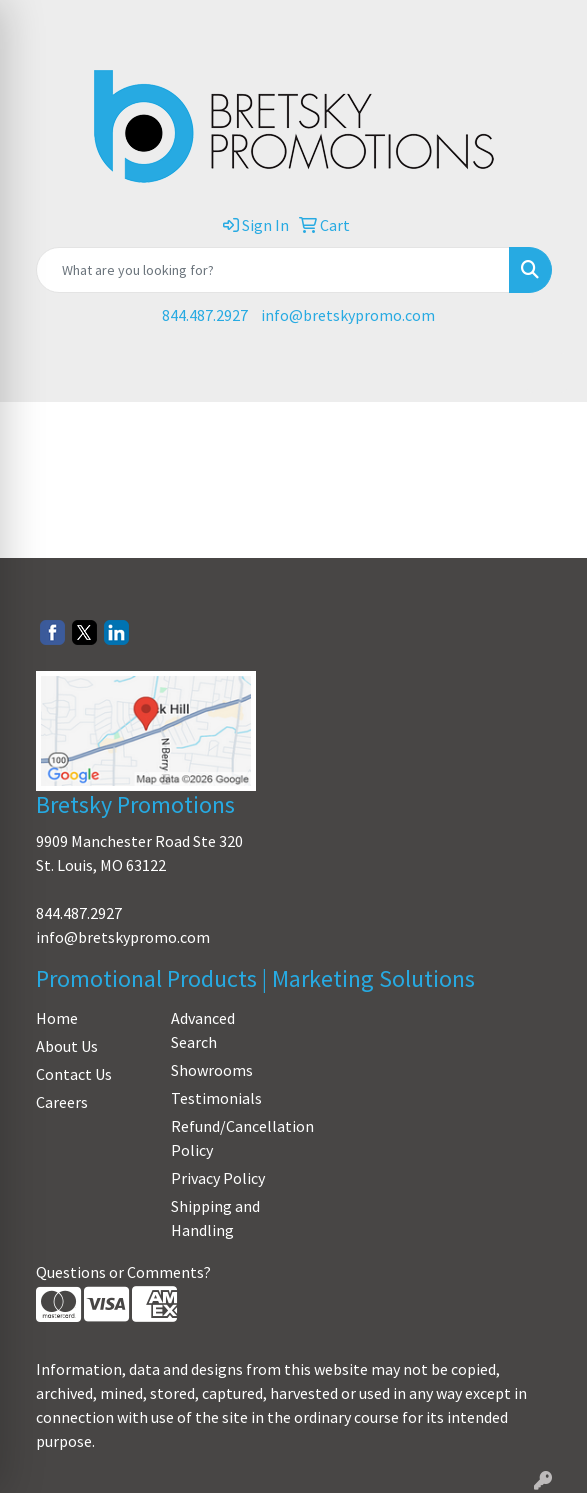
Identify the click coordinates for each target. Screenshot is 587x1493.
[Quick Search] (273, 270)
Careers (62, 1102)
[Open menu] (547, 373)
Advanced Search (203, 1030)
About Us (67, 1046)
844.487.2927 (205, 315)
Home (57, 1018)
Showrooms (212, 1070)
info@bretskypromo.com (348, 315)
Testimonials (216, 1098)
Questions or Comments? (123, 1272)
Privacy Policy (218, 1178)
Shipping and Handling (215, 1218)
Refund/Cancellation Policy (226, 1138)
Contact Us (74, 1074)
